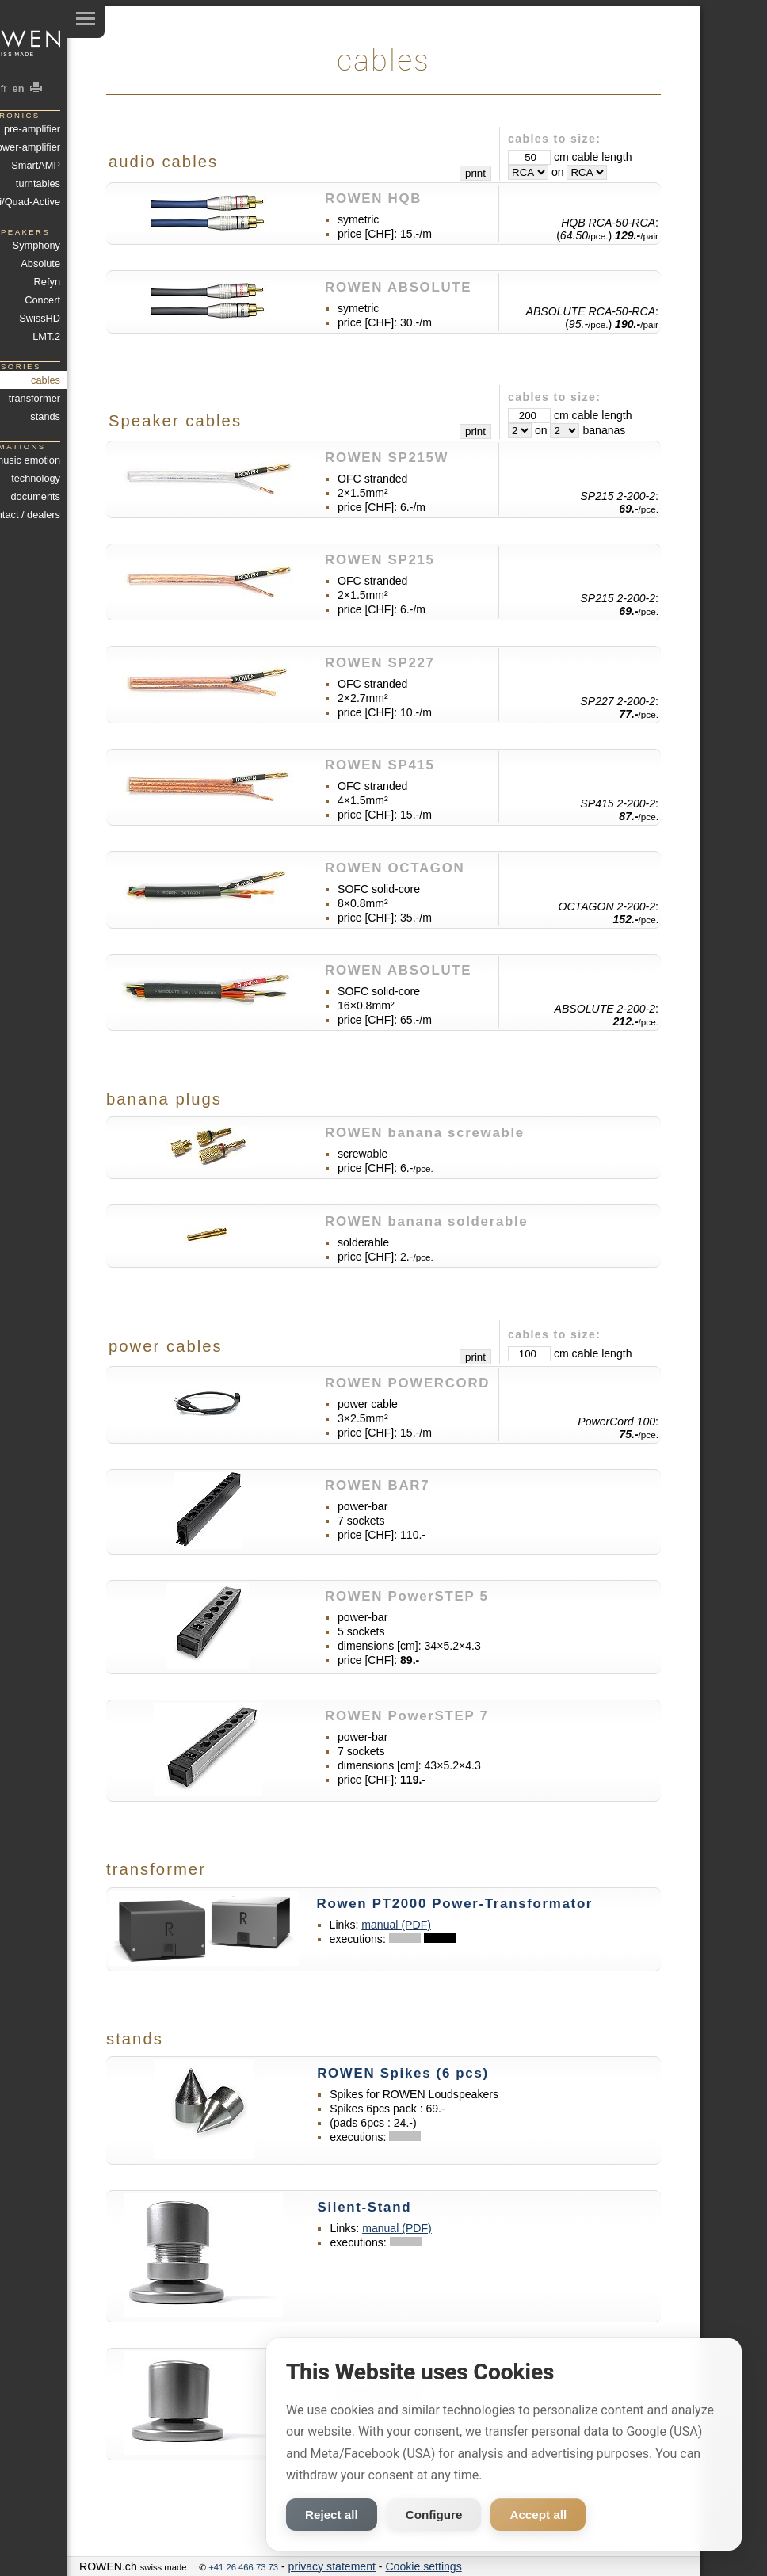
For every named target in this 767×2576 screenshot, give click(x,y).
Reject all (331, 2514)
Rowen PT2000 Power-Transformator (455, 1903)
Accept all (538, 2514)
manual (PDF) (396, 1924)
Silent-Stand (364, 2207)
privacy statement (332, 2566)
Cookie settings (423, 2566)
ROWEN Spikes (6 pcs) (403, 2073)
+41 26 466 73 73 (243, 2567)
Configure (434, 2514)
